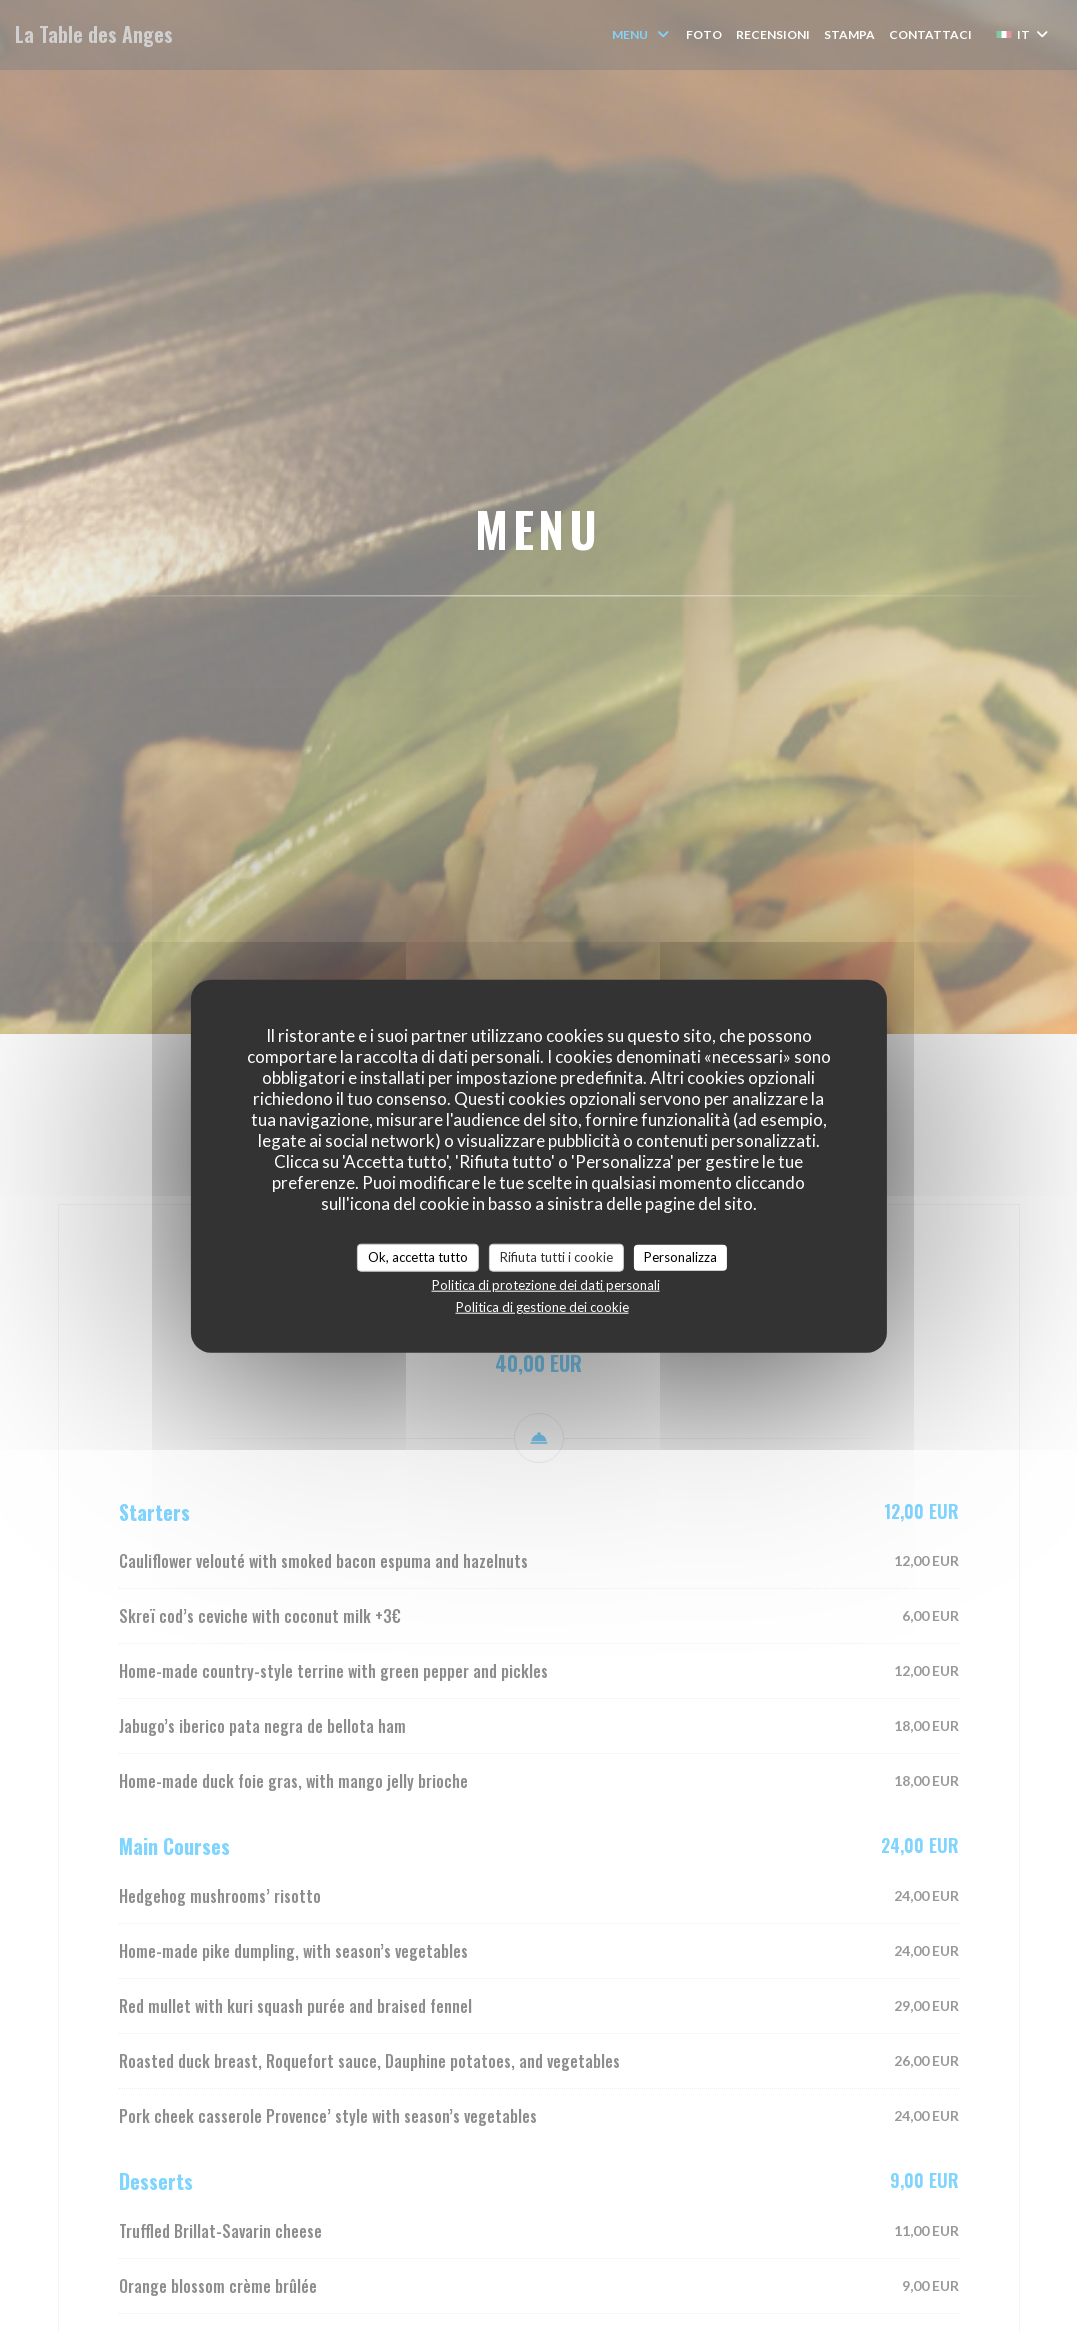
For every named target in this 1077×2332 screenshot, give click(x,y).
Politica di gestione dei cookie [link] (542, 1306)
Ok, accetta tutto (418, 1257)
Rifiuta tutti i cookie (556, 1257)
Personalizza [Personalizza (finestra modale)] (680, 1257)
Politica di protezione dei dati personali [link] (546, 1284)
